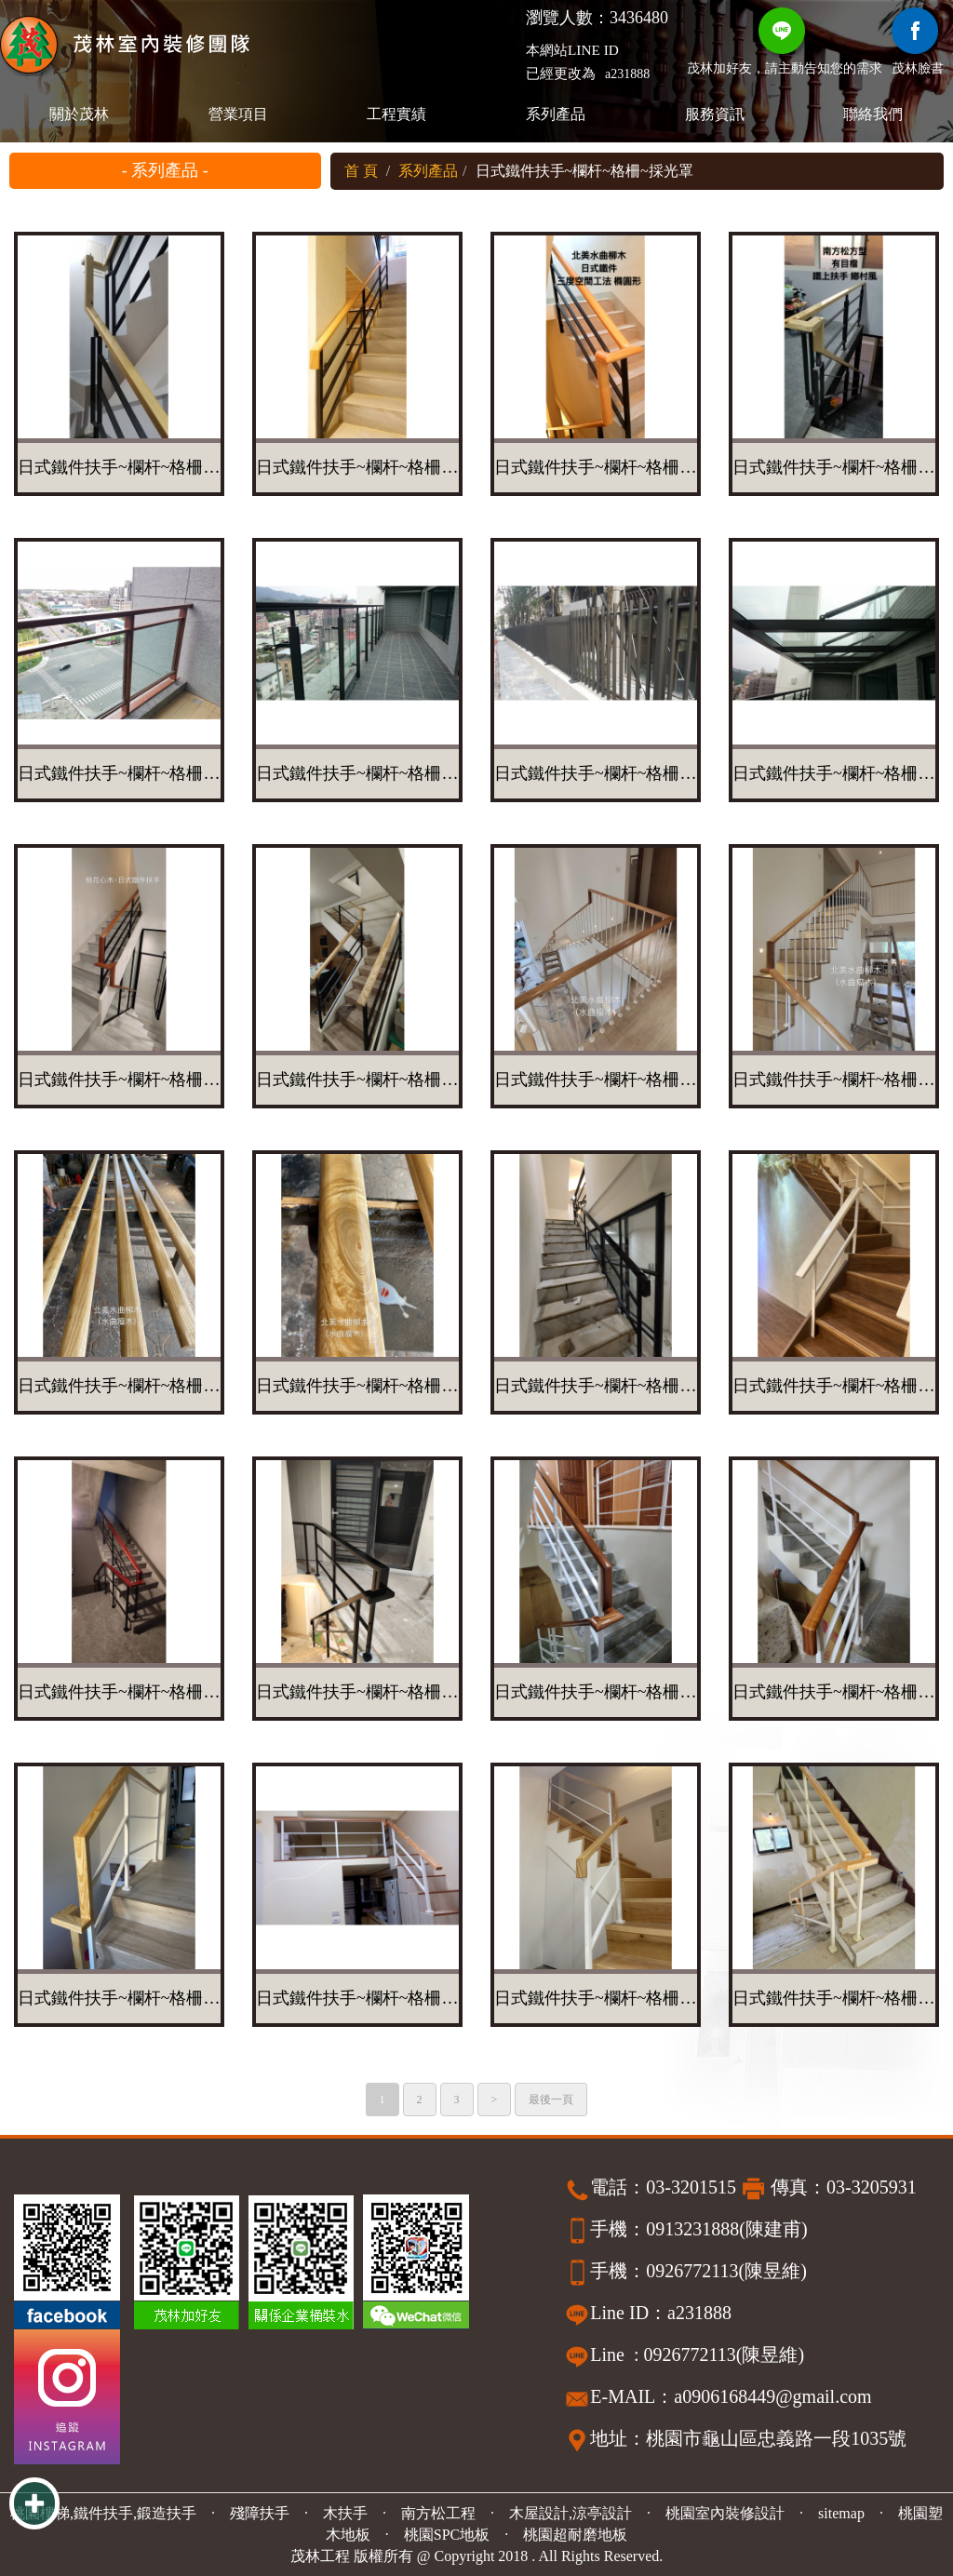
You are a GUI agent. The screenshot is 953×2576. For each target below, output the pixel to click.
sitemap (841, 2513)
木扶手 (345, 2513)
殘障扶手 (259, 2513)
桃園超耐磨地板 (575, 2534)
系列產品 (555, 114)
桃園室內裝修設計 (725, 2513)
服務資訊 (715, 114)
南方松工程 (438, 2513)
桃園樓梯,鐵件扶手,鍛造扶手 (103, 2513)
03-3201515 (691, 2187)
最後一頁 (551, 2099)
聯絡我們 (874, 114)
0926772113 (692, 2271)
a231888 (627, 74)
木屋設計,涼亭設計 (570, 2513)
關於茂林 (79, 114)
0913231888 (692, 2229)
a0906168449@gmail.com (772, 2396)
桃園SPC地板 (447, 2534)
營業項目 (238, 114)
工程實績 (397, 114)
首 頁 (361, 171)
